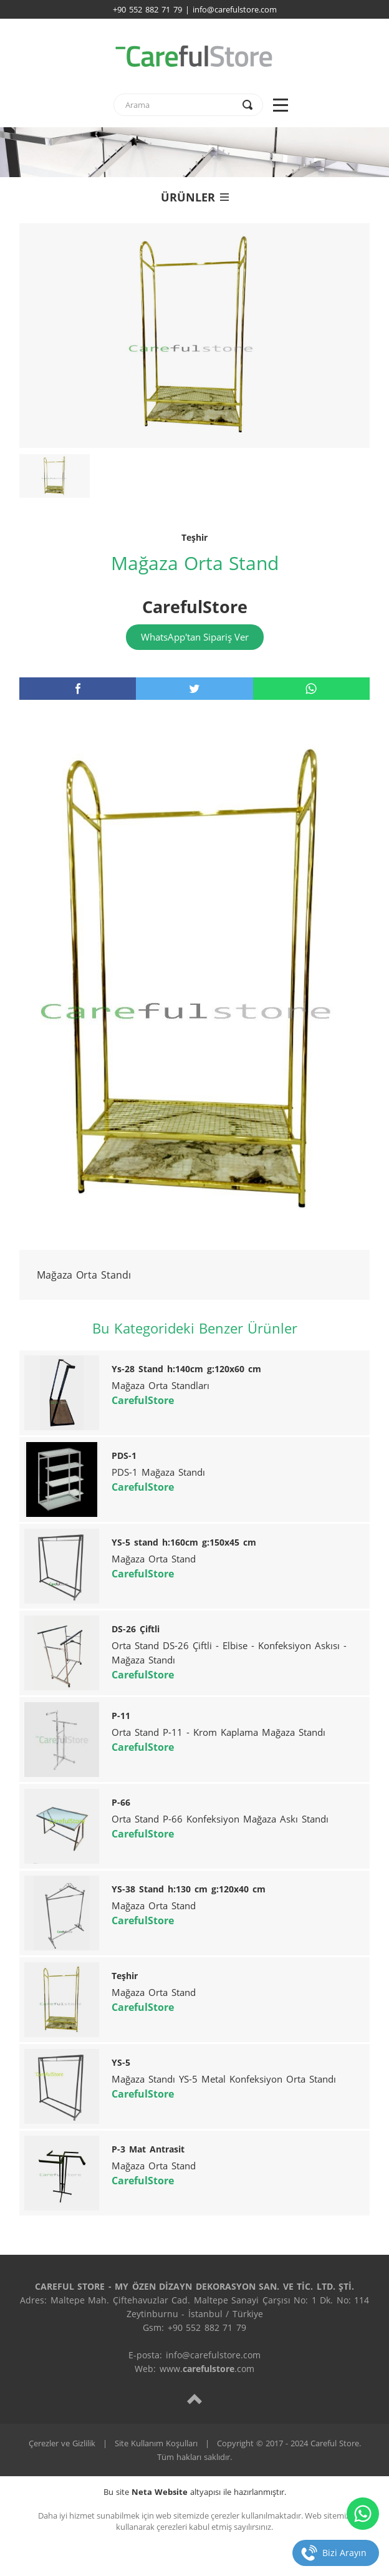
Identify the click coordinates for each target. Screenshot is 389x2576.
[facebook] (77, 688)
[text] (180, 105)
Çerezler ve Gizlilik (62, 2443)
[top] (194, 2398)
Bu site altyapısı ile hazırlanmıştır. (194, 2491)
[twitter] (194, 688)
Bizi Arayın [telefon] (344, 2553)
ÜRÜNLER (195, 197)
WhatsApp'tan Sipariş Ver (195, 637)
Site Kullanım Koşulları (156, 2443)
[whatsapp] (311, 688)
